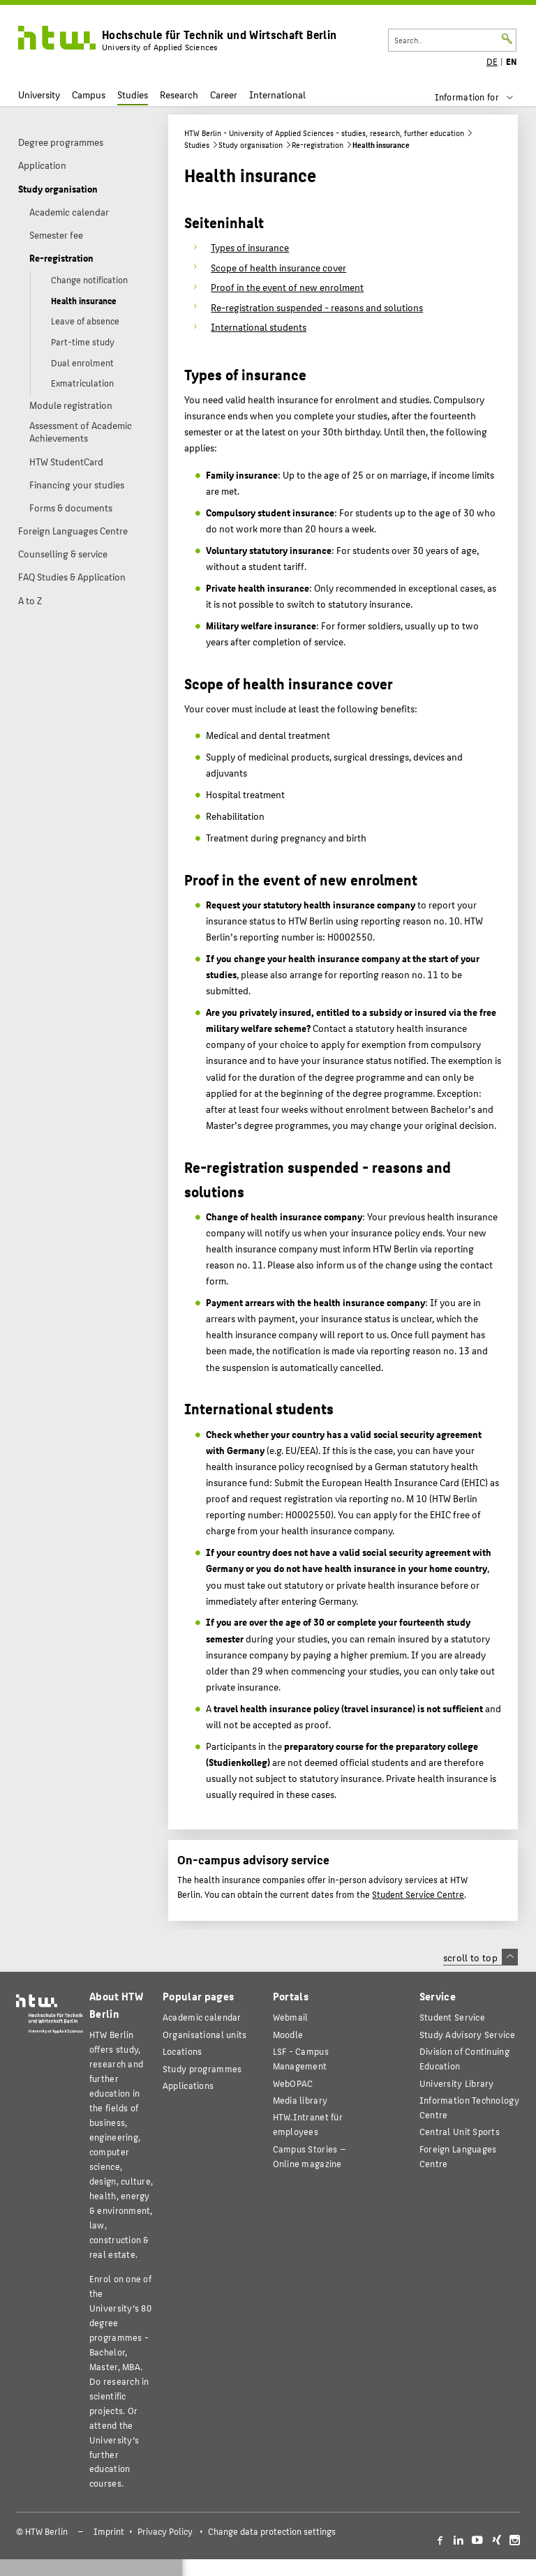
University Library (456, 2083)
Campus (88, 94)
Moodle (288, 2034)
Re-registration (317, 145)
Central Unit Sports (459, 2131)
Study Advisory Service (467, 2034)
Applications (188, 2085)
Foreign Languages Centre (458, 2156)
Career (223, 94)
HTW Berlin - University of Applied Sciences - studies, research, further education (324, 133)
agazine (309, 2156)
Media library (300, 2099)
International (277, 94)
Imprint (109, 2531)
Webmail (290, 2016)
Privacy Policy (165, 2531)
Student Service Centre (418, 1894)
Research (179, 94)
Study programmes (202, 2068)
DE (492, 61)
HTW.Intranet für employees (308, 2124)
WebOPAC (293, 2083)
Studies (132, 94)
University (39, 94)
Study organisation (250, 145)
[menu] (483, 97)
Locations (182, 2051)
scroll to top (480, 1957)
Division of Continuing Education (464, 2058)
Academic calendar (202, 2016)
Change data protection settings (272, 2531)
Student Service (452, 2016)
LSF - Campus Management (301, 2058)
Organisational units (205, 2034)
